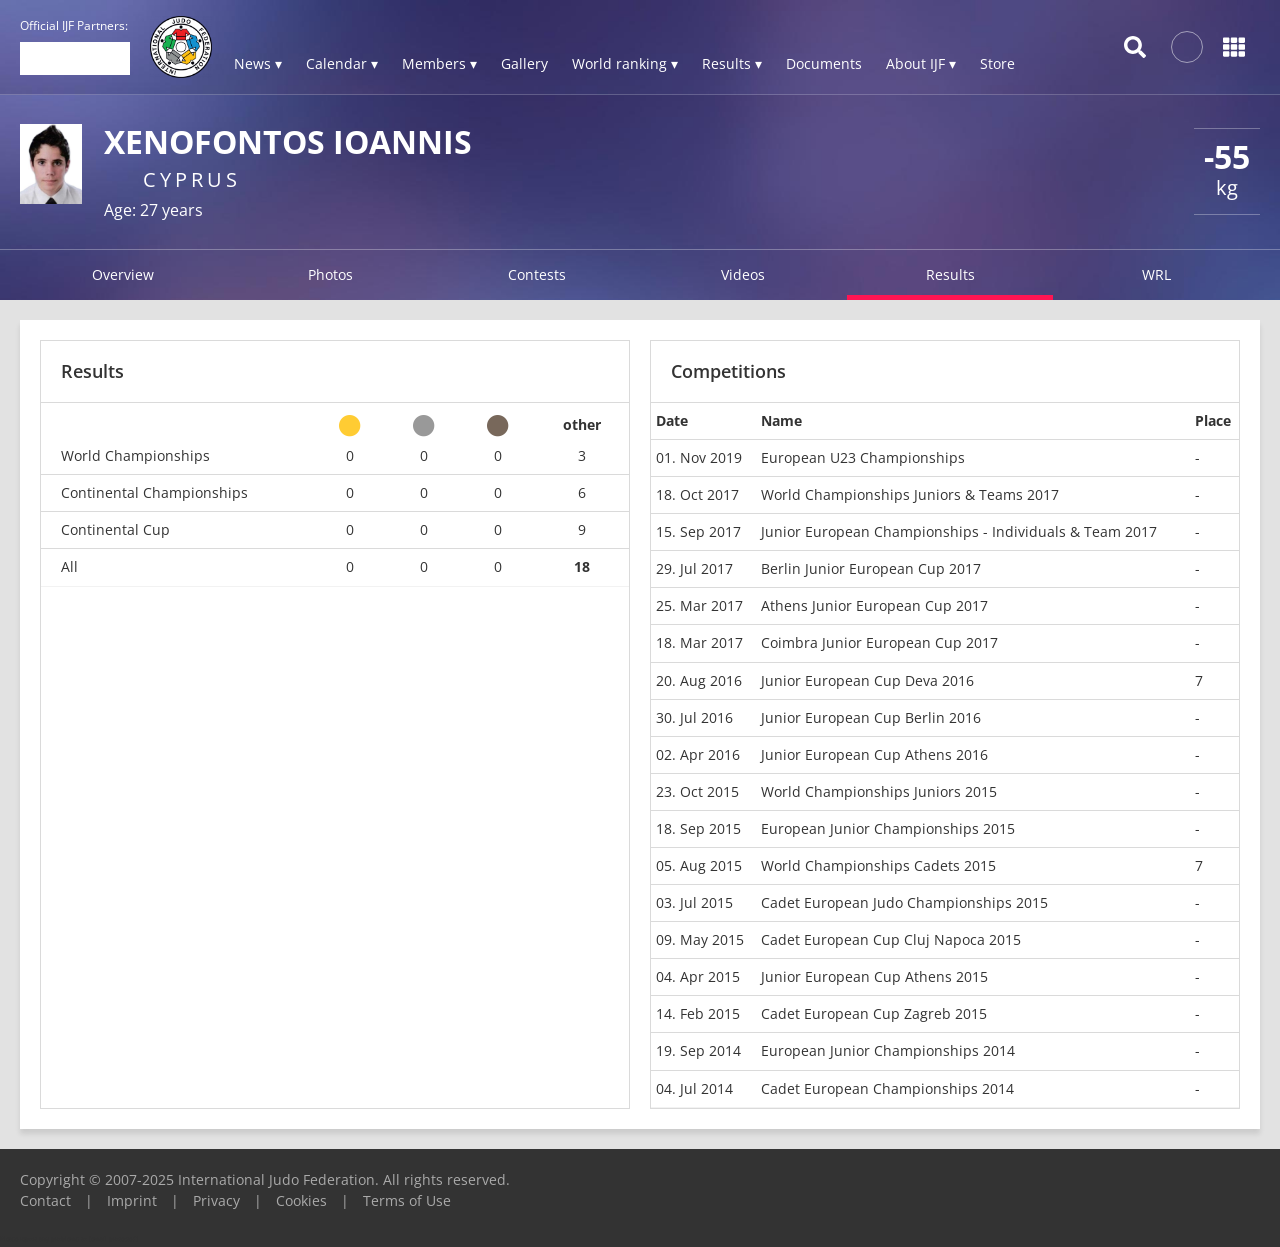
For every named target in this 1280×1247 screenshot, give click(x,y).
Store (997, 63)
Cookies (301, 1200)
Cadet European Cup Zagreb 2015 (874, 1013)
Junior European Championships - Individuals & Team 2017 (959, 531)
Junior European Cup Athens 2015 (874, 976)
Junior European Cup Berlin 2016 (871, 717)
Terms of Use (407, 1200)
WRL (1156, 274)
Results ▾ (732, 63)
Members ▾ (439, 63)
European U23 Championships (863, 457)
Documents (824, 63)
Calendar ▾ (342, 63)
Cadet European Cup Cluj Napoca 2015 (891, 939)
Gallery (524, 63)
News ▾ (258, 63)
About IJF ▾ (921, 63)
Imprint (132, 1200)
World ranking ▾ (625, 63)
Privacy (216, 1200)
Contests (537, 274)
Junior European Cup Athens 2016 (874, 754)
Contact (45, 1200)
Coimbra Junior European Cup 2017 (879, 642)
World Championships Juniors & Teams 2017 (910, 494)
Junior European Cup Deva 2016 (867, 680)
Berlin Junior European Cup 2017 (871, 568)
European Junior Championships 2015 (888, 828)
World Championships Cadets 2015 (878, 865)
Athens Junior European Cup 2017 (874, 605)
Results (950, 274)
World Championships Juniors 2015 (879, 791)
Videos (743, 274)
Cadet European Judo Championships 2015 (904, 902)
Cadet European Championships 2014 (887, 1088)
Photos (330, 274)
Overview (123, 274)
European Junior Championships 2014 (888, 1050)
